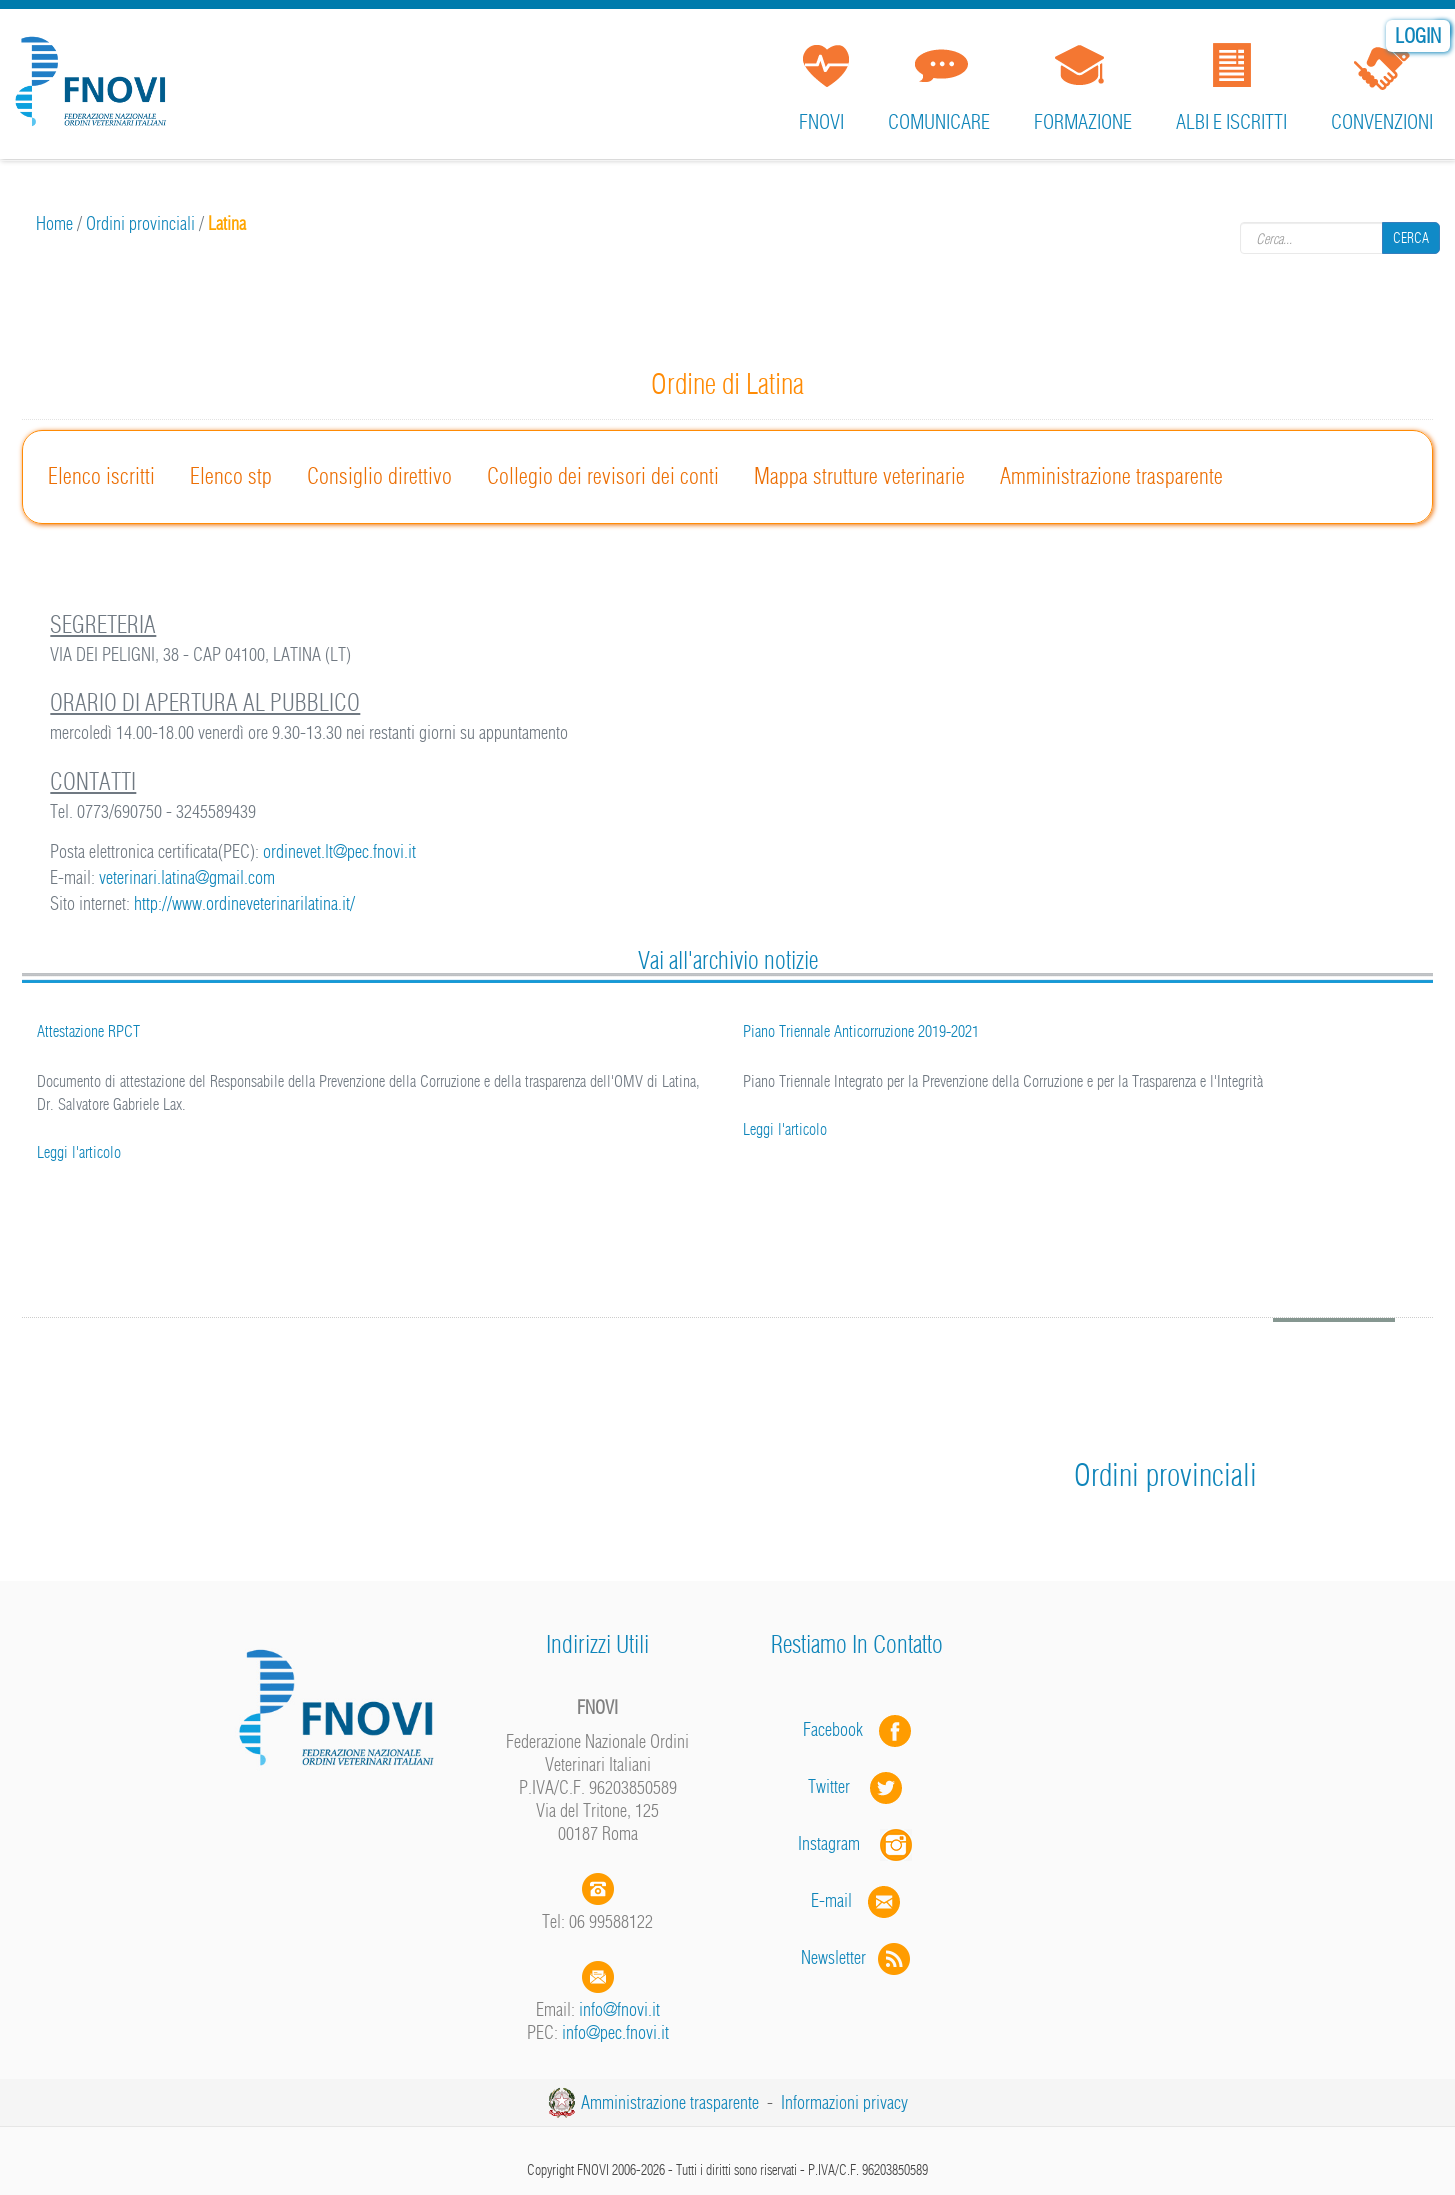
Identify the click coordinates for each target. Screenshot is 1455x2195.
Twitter (857, 1786)
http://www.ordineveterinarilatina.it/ (244, 903)
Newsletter (857, 1957)
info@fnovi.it (619, 2009)
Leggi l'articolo (79, 1152)
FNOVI (821, 121)
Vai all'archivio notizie (728, 960)
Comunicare (939, 121)
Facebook (839, 1729)
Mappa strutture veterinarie (859, 476)
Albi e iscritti (1231, 121)
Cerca (1411, 238)
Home (54, 223)
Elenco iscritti (101, 476)
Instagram (857, 1843)
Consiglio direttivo (379, 476)
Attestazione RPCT (88, 1031)
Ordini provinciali (140, 223)
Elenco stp (231, 476)
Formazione (1083, 121)
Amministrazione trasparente (1111, 476)
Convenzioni (1382, 121)
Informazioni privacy (844, 2102)
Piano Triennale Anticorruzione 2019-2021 (861, 1031)
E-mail (831, 1900)
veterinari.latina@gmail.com (187, 877)
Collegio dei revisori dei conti (603, 476)
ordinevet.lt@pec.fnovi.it (339, 851)
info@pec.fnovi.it (615, 2032)
